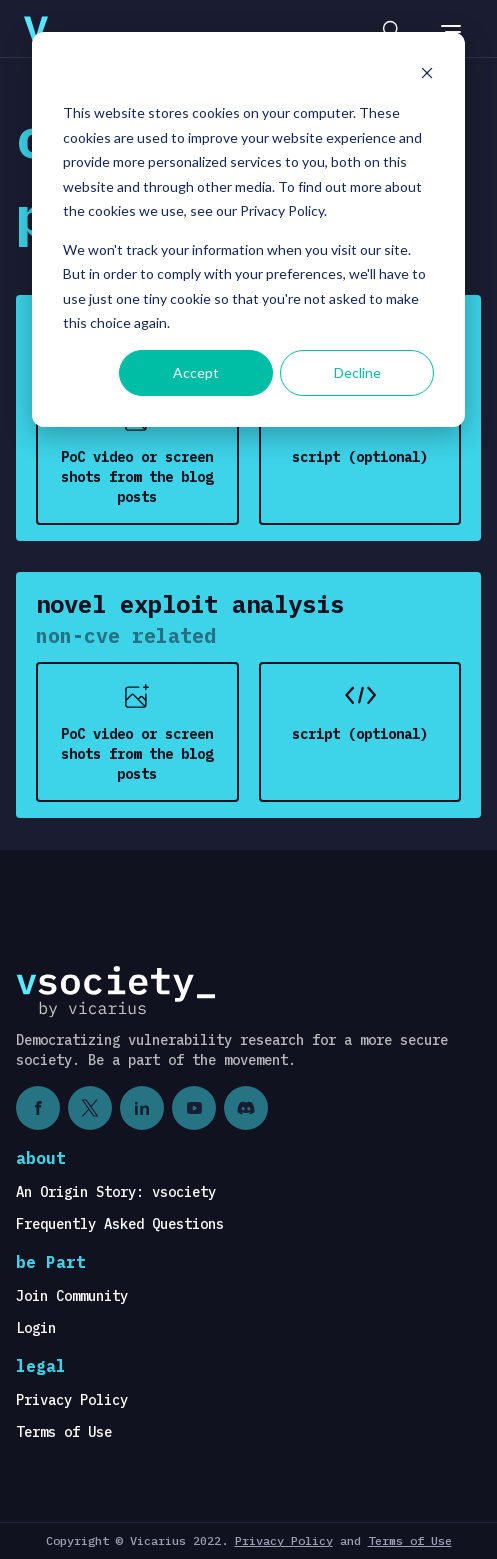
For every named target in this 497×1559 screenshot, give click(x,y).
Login (36, 1328)
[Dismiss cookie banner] (427, 75)
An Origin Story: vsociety (116, 1192)
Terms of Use (64, 1432)
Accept (196, 372)
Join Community (72, 1296)
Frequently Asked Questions (120, 1224)
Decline (357, 372)
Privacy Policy (72, 1400)
